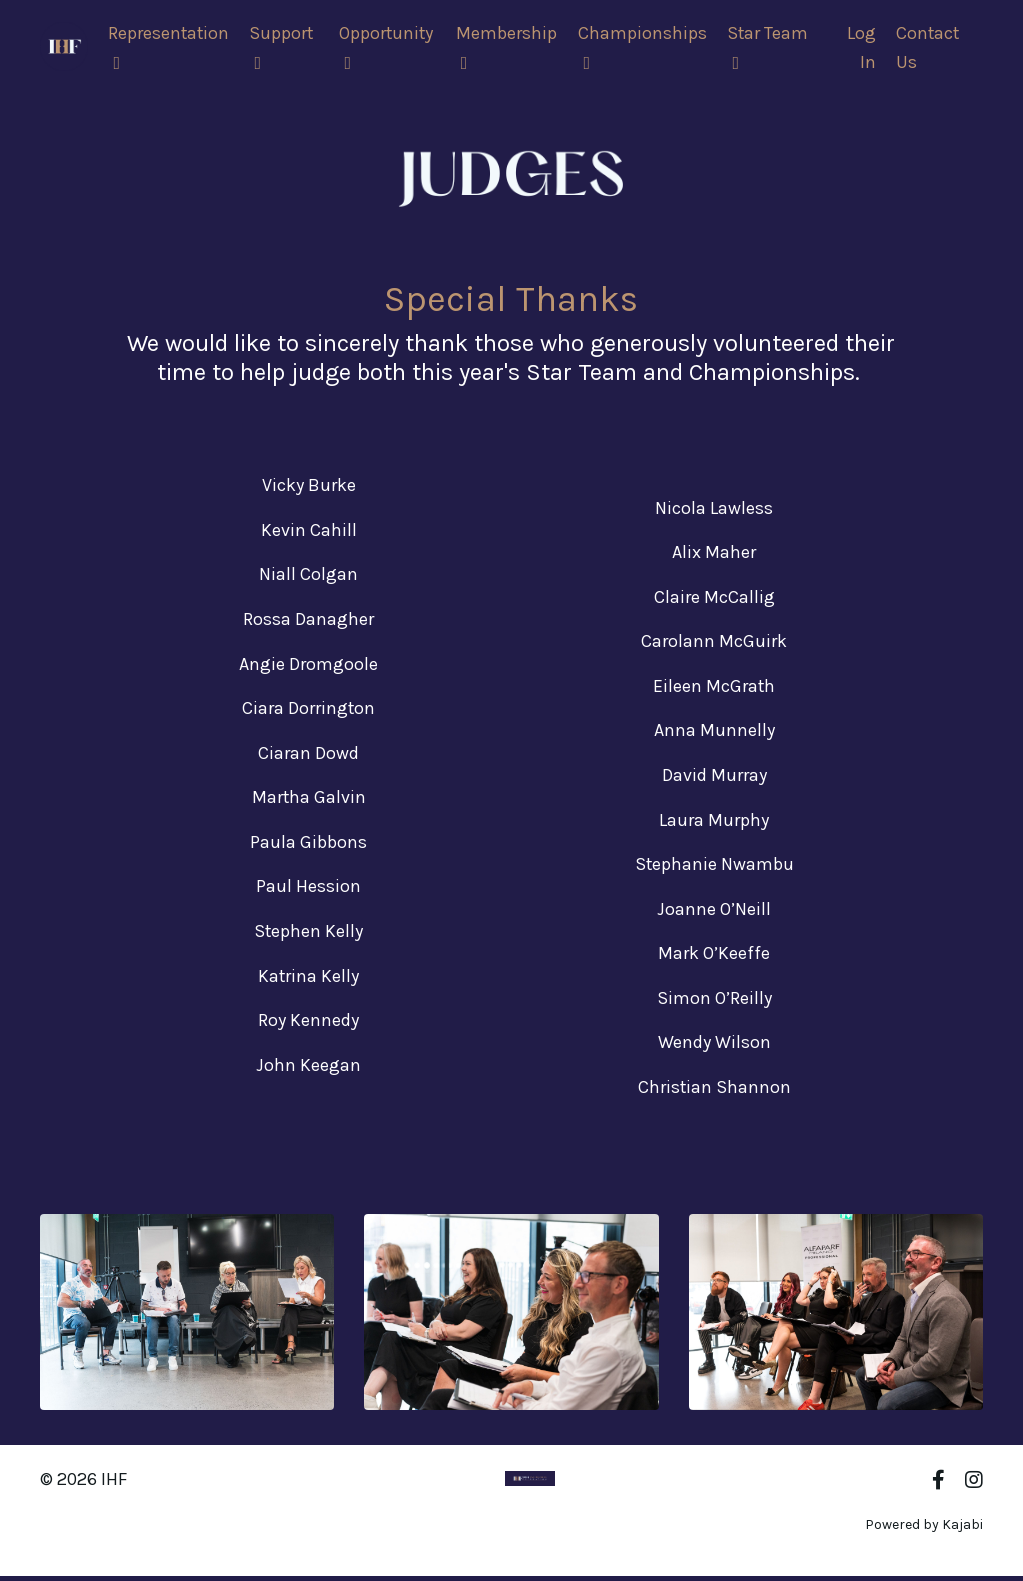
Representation (169, 48)
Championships (643, 48)
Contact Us (927, 48)
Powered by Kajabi (924, 1528)
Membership (508, 48)
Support (283, 48)
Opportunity (389, 48)
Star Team (769, 48)
